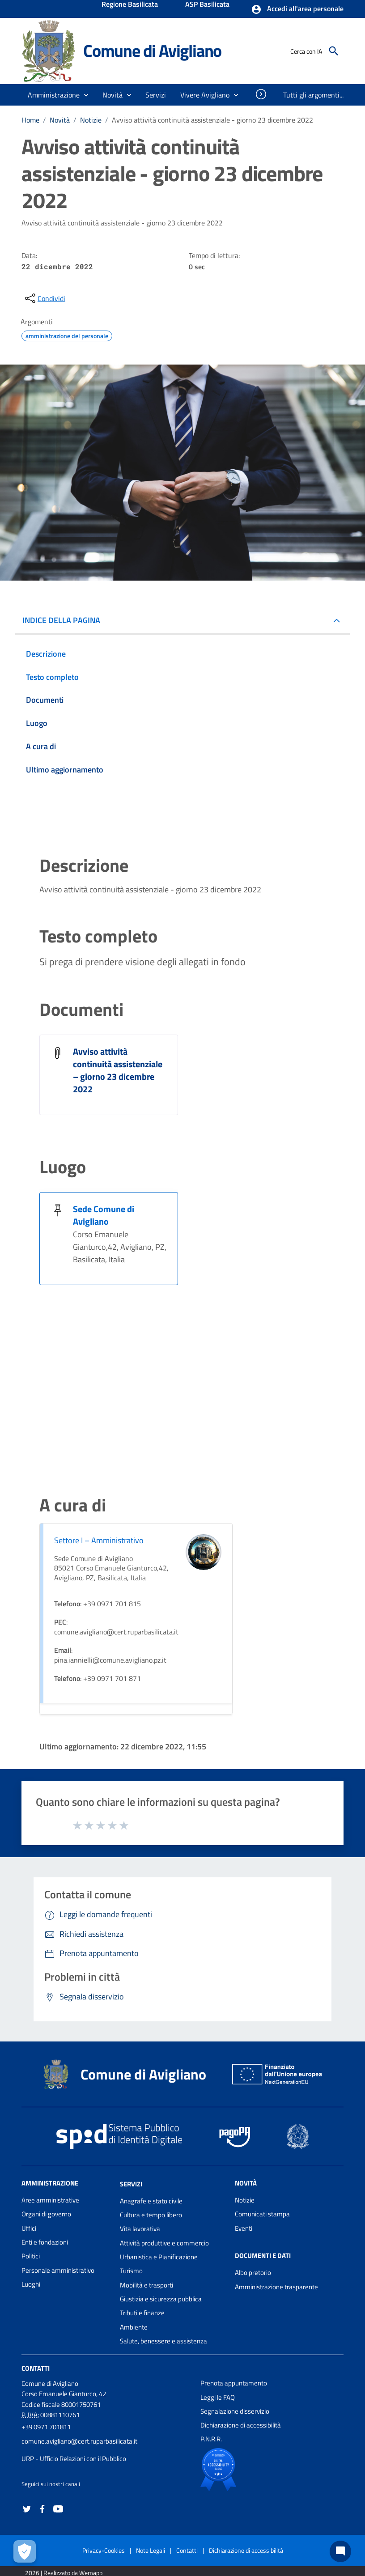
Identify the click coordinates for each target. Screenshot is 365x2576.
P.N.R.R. (211, 2439)
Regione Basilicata (130, 4)
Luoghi (30, 2284)
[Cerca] (334, 51)
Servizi (131, 2184)
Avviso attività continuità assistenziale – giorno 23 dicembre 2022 (117, 1070)
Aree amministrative (50, 2200)
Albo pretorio (253, 2272)
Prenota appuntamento (233, 2383)
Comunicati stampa (262, 2214)
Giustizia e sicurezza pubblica (161, 2299)
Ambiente (134, 2327)
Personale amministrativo (57, 2270)
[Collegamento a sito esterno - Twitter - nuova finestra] (26, 2508)
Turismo (131, 2271)
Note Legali (150, 2550)
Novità (60, 120)
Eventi (243, 2228)
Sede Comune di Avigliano (103, 1215)
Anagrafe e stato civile (151, 2201)
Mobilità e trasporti (146, 2285)
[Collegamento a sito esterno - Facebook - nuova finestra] (42, 2508)
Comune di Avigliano (152, 51)
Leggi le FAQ (217, 2397)
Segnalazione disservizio (234, 2411)
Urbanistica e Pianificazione (159, 2257)
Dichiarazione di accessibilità (240, 2425)
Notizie (91, 120)
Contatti (35, 2368)
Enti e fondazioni (44, 2242)
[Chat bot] (340, 2551)
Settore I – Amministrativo (99, 1540)
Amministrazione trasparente (276, 2287)
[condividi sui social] (44, 298)
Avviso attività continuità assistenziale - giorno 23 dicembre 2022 (212, 120)
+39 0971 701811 (46, 2427)
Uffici (28, 2228)
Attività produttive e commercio (164, 2243)
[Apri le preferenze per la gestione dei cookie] (24, 2551)
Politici (30, 2256)
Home (30, 120)
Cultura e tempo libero (151, 2215)
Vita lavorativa (140, 2229)
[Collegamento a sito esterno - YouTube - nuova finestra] (58, 2508)
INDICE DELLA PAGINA (61, 620)
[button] (297, 9)
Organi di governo (46, 2214)
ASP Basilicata (207, 4)
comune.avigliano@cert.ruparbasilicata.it (79, 2441)
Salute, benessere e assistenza (163, 2341)
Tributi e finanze (142, 2313)
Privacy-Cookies (103, 2550)
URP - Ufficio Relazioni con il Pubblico (73, 2458)
